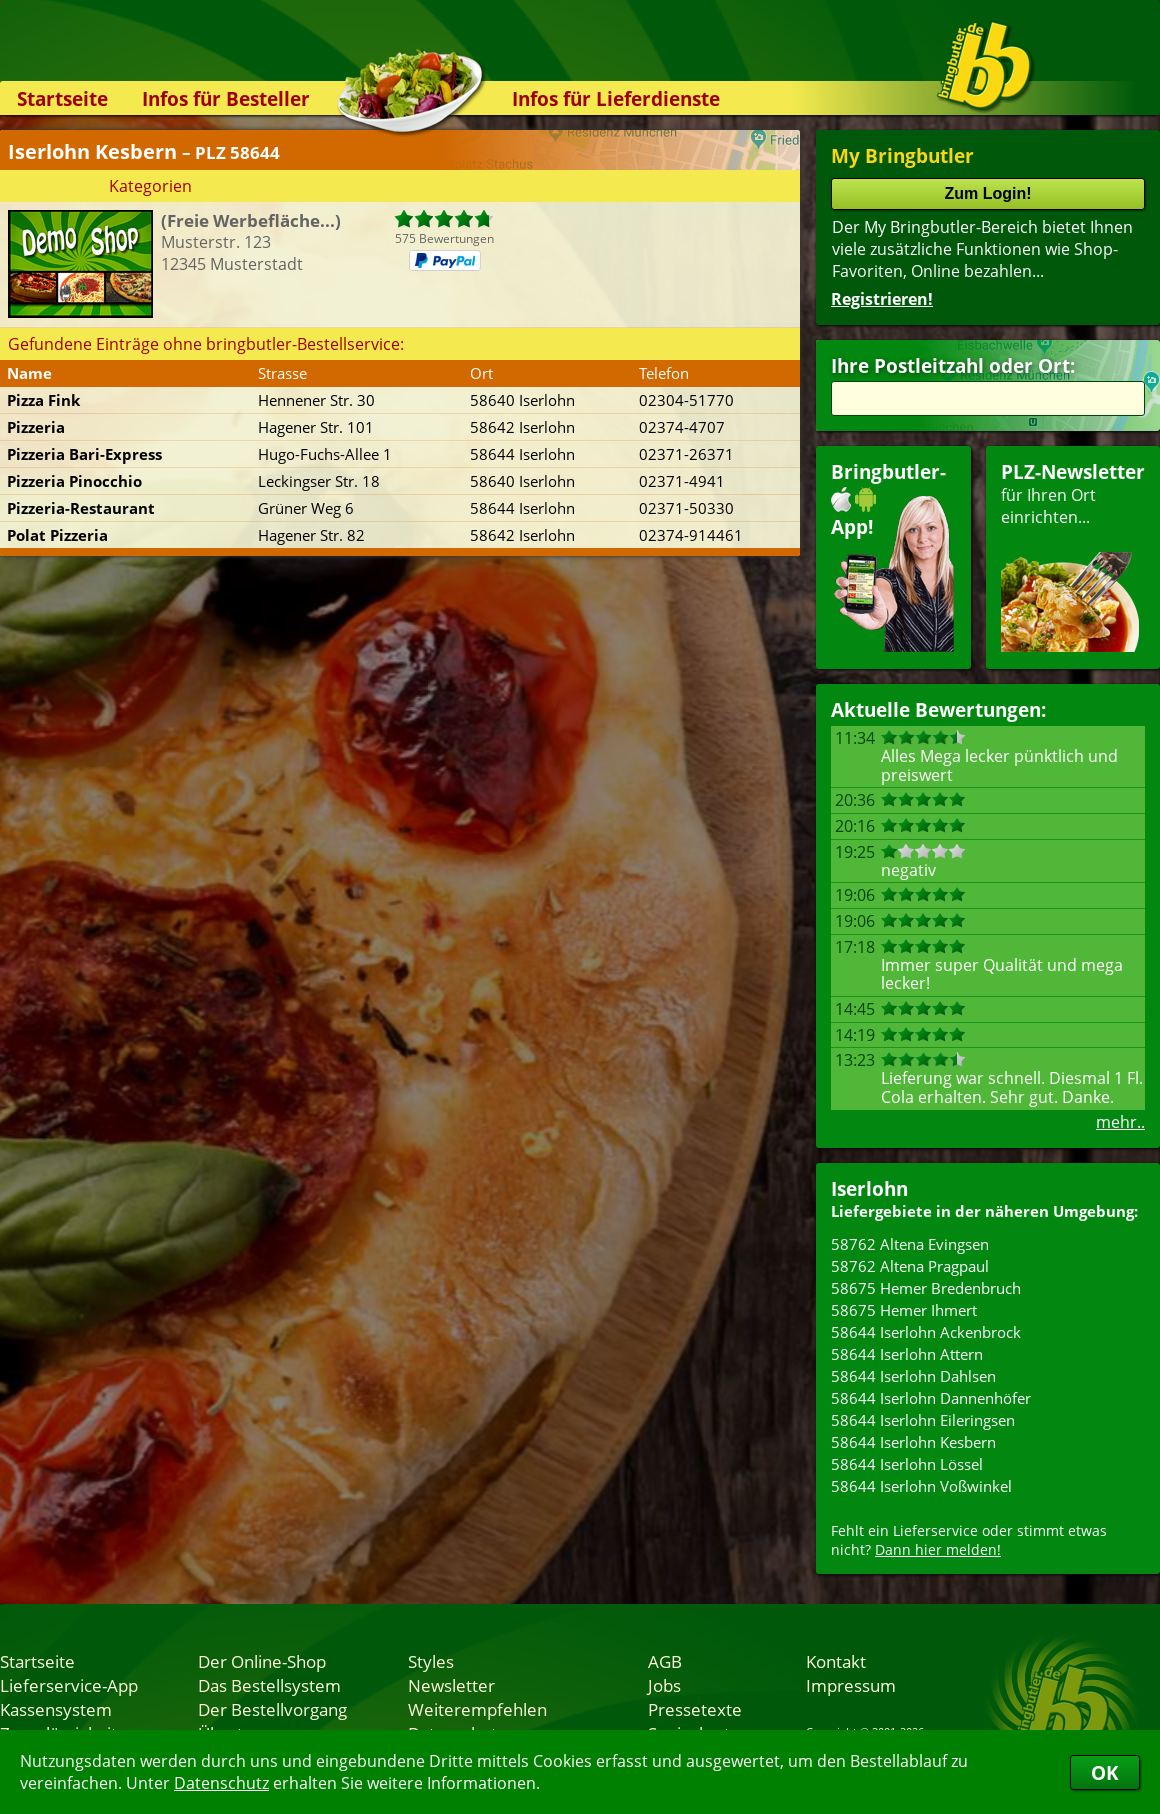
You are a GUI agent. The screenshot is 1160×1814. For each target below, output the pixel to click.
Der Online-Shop (262, 1661)
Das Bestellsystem (269, 1685)
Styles (431, 1661)
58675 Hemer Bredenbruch (926, 1288)
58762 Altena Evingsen (910, 1244)
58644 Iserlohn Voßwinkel (921, 1486)
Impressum (851, 1685)
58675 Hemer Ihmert (904, 1310)
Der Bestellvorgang (272, 1709)
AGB (665, 1661)
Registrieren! (882, 299)
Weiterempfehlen (477, 1709)
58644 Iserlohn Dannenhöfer (931, 1398)
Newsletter (451, 1685)
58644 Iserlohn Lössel (907, 1464)
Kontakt (836, 1661)
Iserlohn (869, 1188)
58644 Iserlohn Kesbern (913, 1442)
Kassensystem (56, 1709)
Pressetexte (695, 1709)
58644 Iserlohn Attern (907, 1354)
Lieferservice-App (69, 1685)
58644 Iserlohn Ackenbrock (926, 1332)
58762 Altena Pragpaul (910, 1266)
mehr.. (1120, 1122)
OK (1105, 1772)
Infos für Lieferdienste (616, 98)
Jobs (664, 1685)
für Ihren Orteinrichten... (1073, 555)
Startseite (62, 98)
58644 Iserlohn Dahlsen (913, 1376)
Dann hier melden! (938, 1549)
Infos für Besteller (226, 98)
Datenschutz (221, 1783)
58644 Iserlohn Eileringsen (923, 1420)
